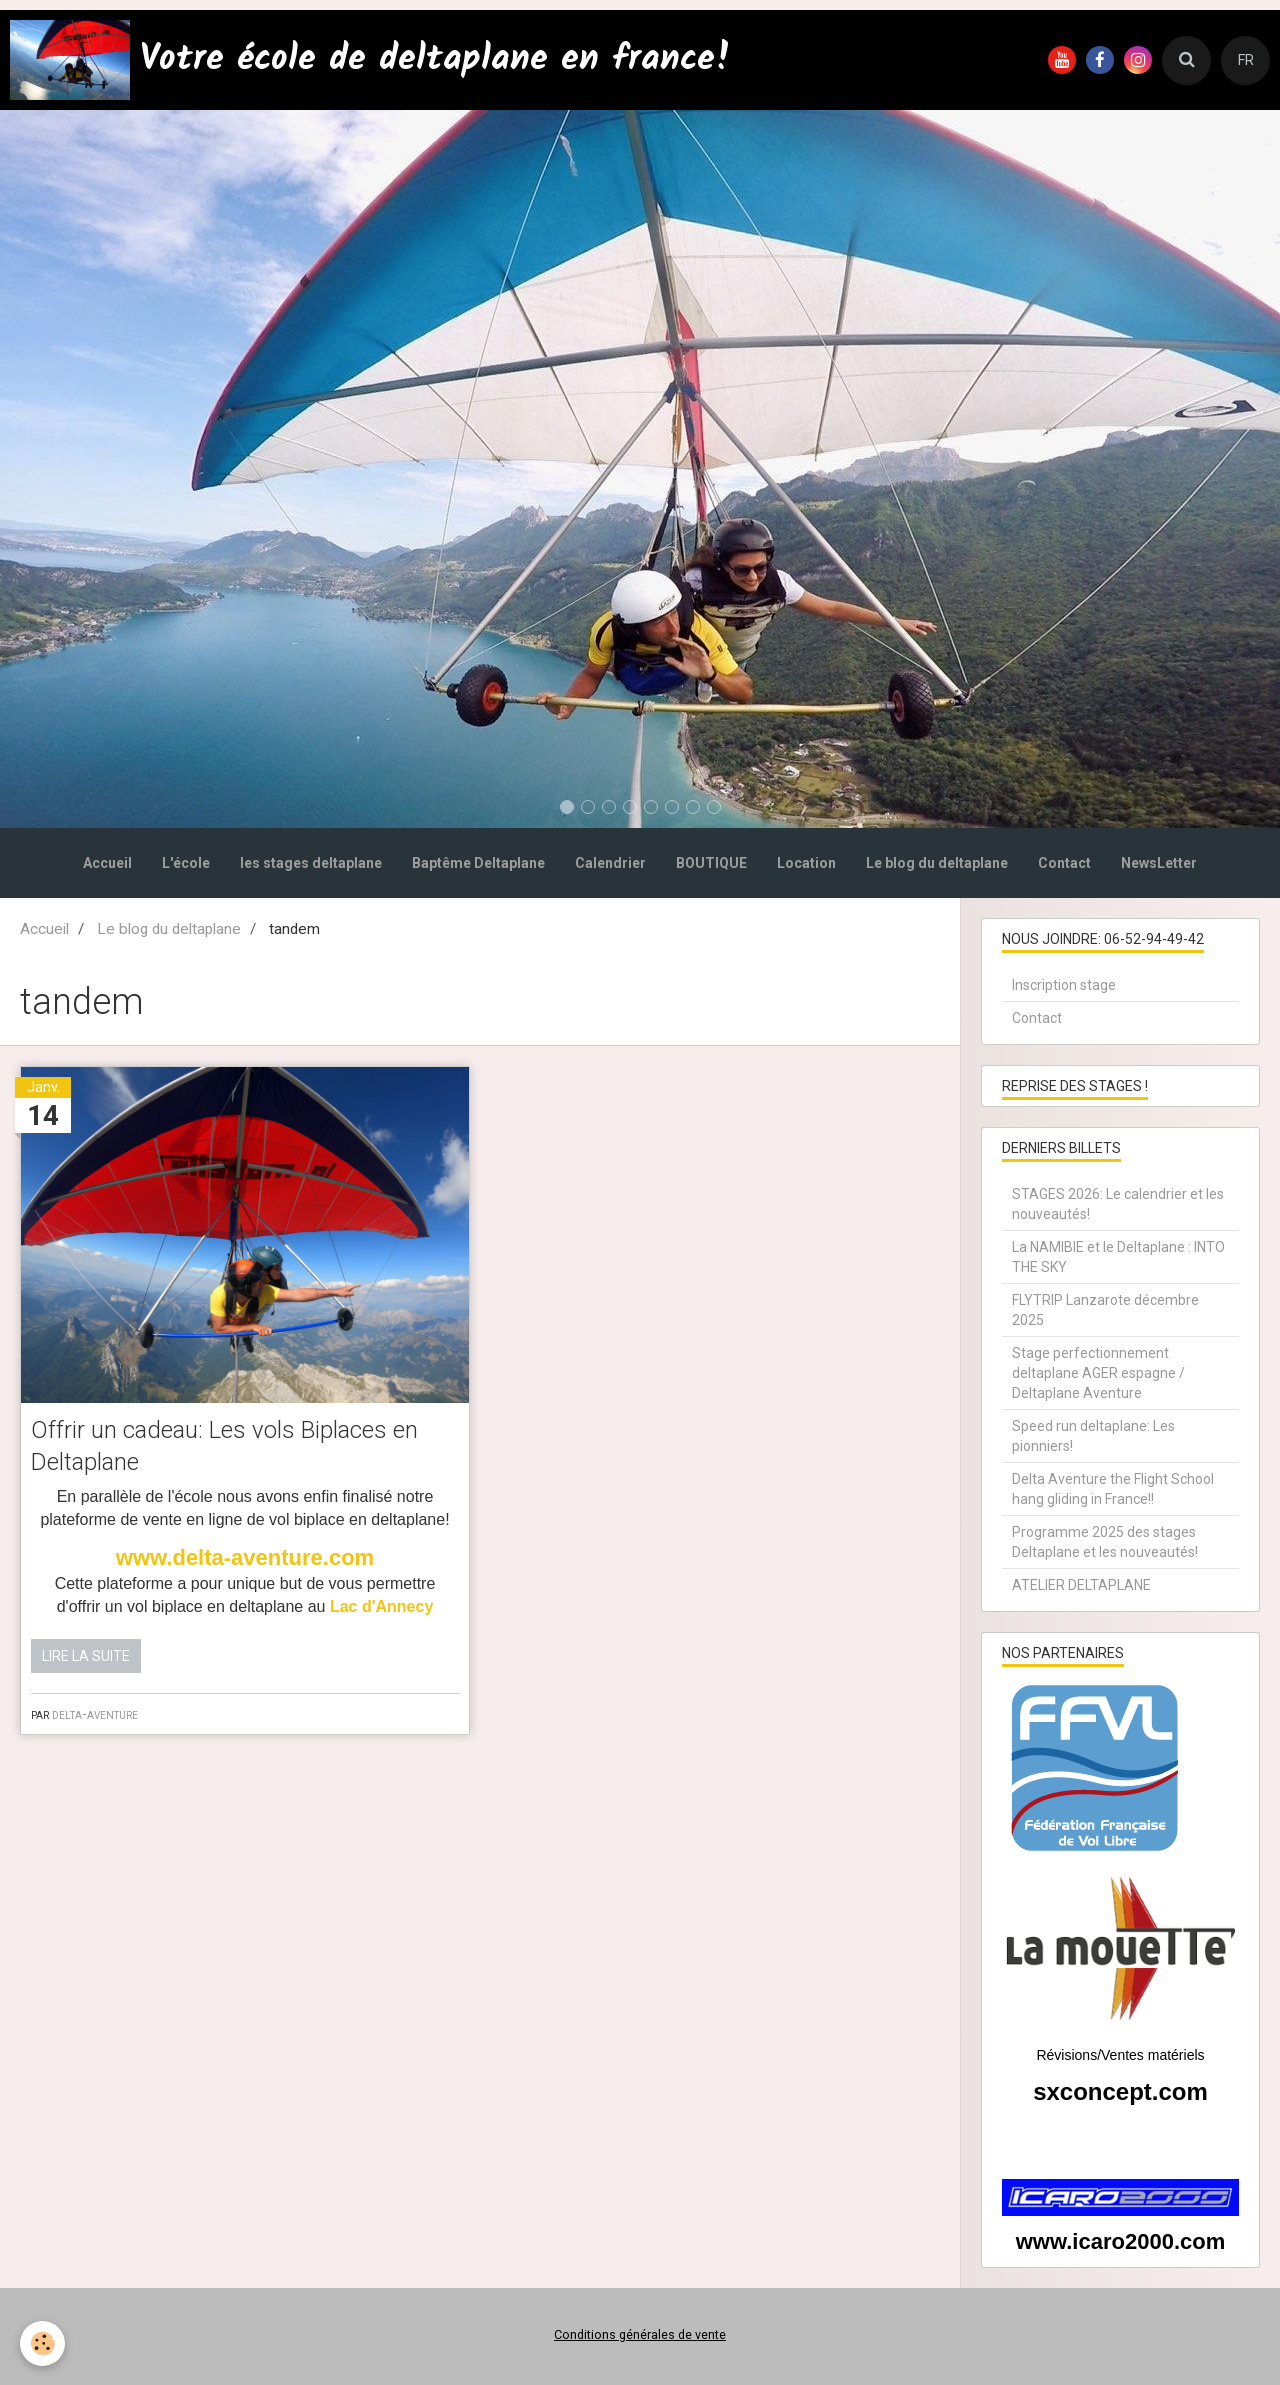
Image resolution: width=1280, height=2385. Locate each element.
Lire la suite (86, 1656)
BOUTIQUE (711, 863)
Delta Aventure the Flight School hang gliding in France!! (1113, 1489)
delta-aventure (95, 1714)
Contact (1064, 863)
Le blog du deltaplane (937, 863)
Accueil (107, 863)
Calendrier (610, 863)
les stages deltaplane (311, 863)
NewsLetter (1159, 863)
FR (1246, 60)
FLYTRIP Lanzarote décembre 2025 (1105, 1310)
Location (806, 863)
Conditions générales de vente (640, 2334)
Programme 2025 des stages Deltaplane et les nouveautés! (1105, 1542)
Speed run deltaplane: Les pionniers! (1093, 1436)
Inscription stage (1064, 985)
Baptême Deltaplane (478, 863)
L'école (186, 863)
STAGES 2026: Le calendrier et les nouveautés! (1118, 1204)
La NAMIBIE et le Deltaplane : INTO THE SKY (1118, 1257)
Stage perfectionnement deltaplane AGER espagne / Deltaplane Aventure (1098, 1373)
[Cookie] (42, 2343)
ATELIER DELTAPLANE (1081, 1585)
